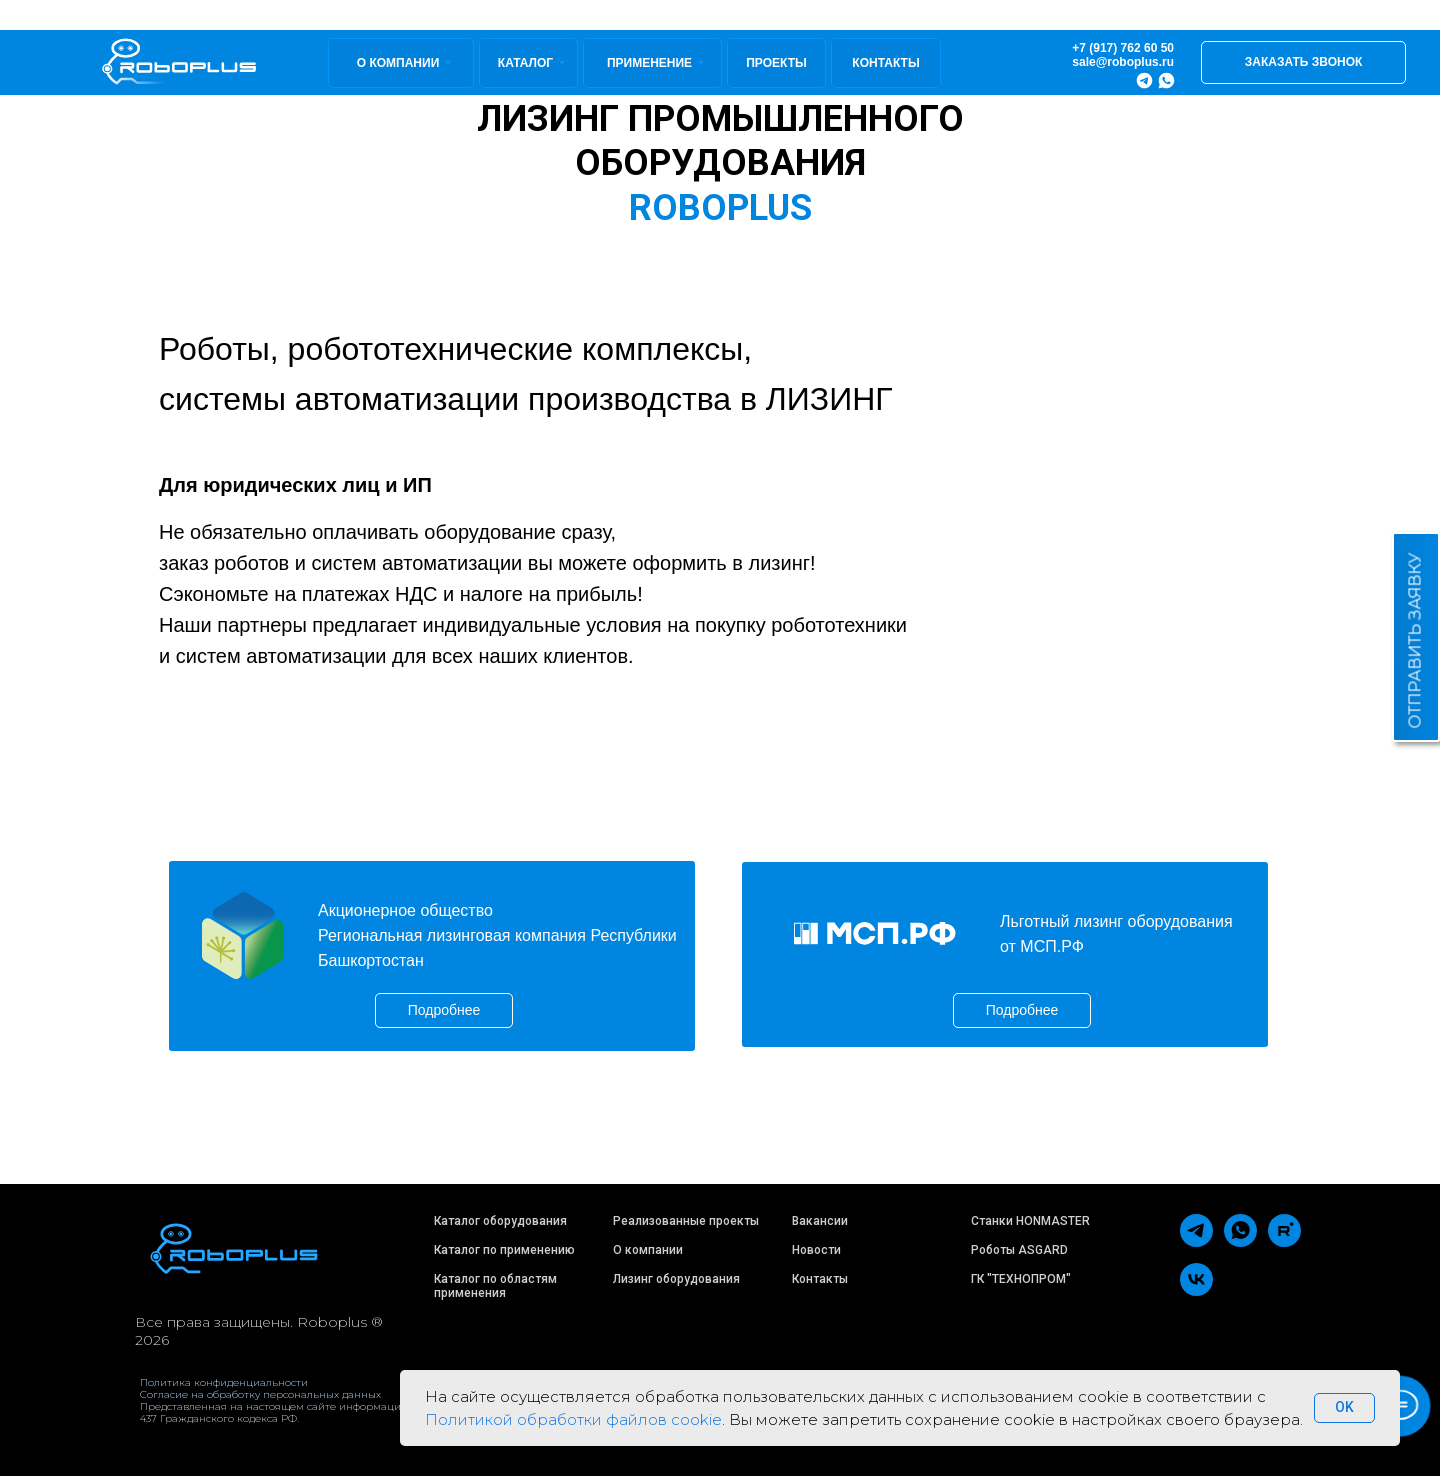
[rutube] (1284, 1241)
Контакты (820, 1279)
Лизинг (633, 1279)
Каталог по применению (504, 1250)
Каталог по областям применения (495, 1286)
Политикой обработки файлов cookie (573, 1419)
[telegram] (1196, 1241)
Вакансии (820, 1221)
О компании (648, 1250)
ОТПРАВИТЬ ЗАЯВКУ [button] (1415, 641)
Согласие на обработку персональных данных (260, 1394)
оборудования (698, 1279)
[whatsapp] (1240, 1241)
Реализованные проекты (686, 1221)
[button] (1303, 62)
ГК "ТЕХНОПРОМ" (1021, 1279)
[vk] (1196, 1290)
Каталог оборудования (500, 1221)
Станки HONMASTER (1030, 1221)
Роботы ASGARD (1019, 1250)
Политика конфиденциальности (224, 1382)
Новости (816, 1250)
